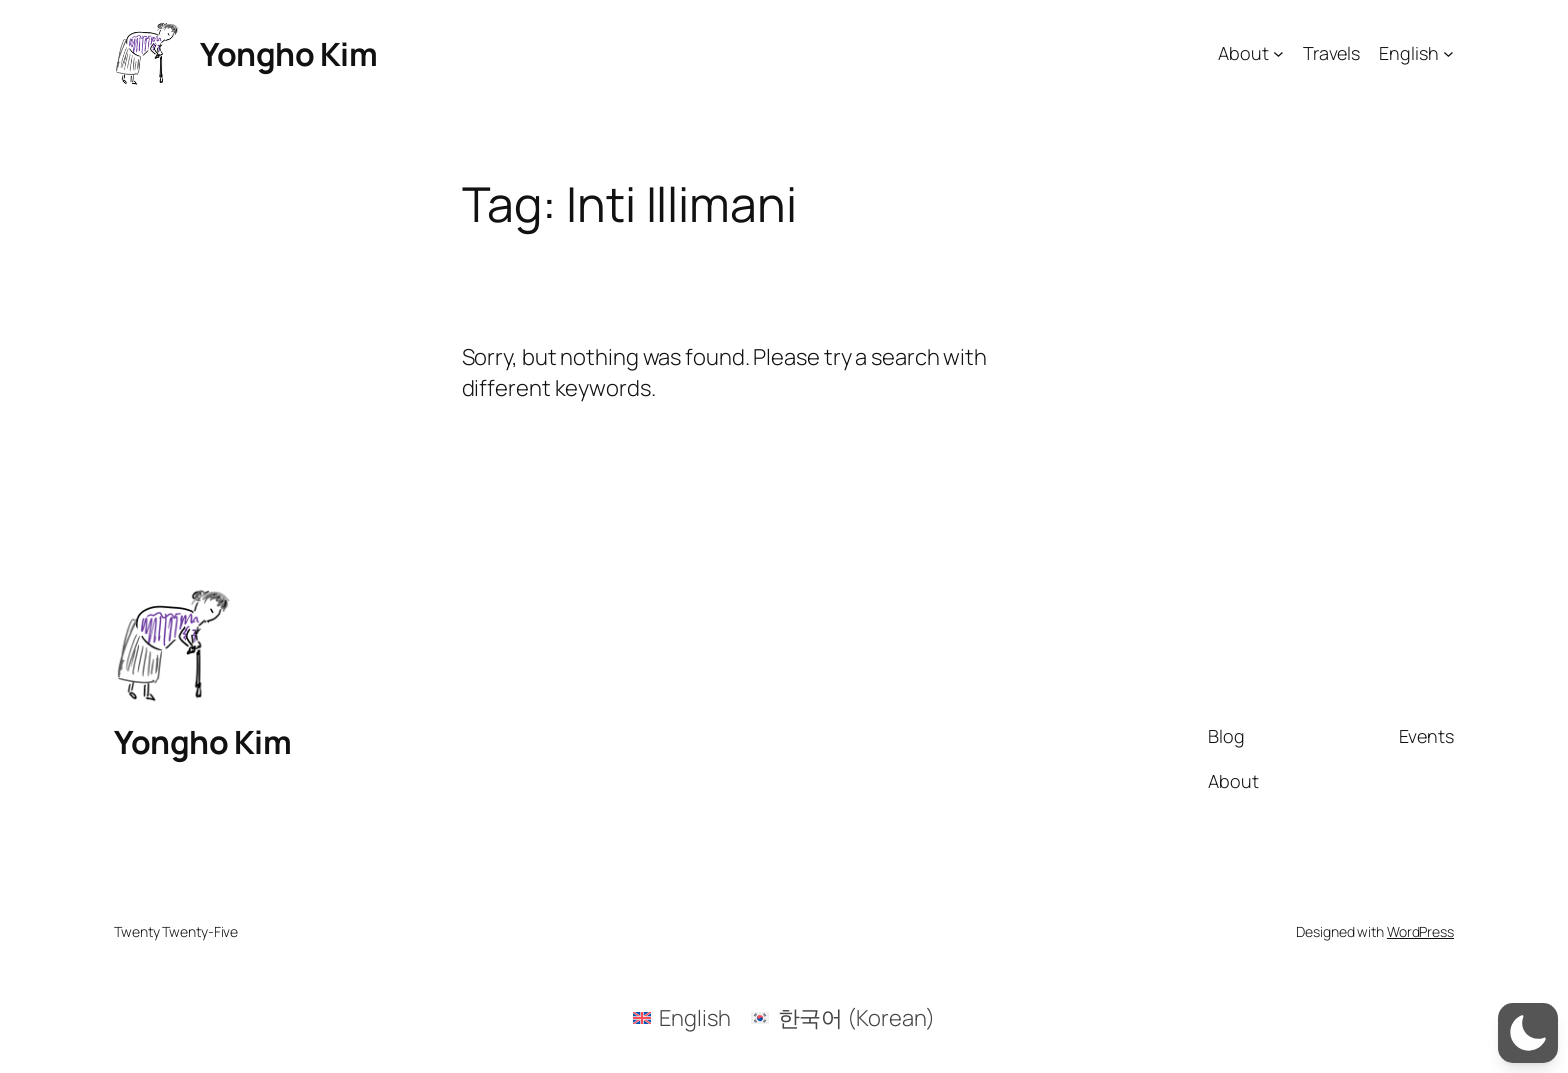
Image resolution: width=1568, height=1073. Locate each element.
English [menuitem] (694, 1018)
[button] (1528, 1033)
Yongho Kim (288, 54)
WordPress (1420, 931)
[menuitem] (682, 1017)
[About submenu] (1278, 53)
